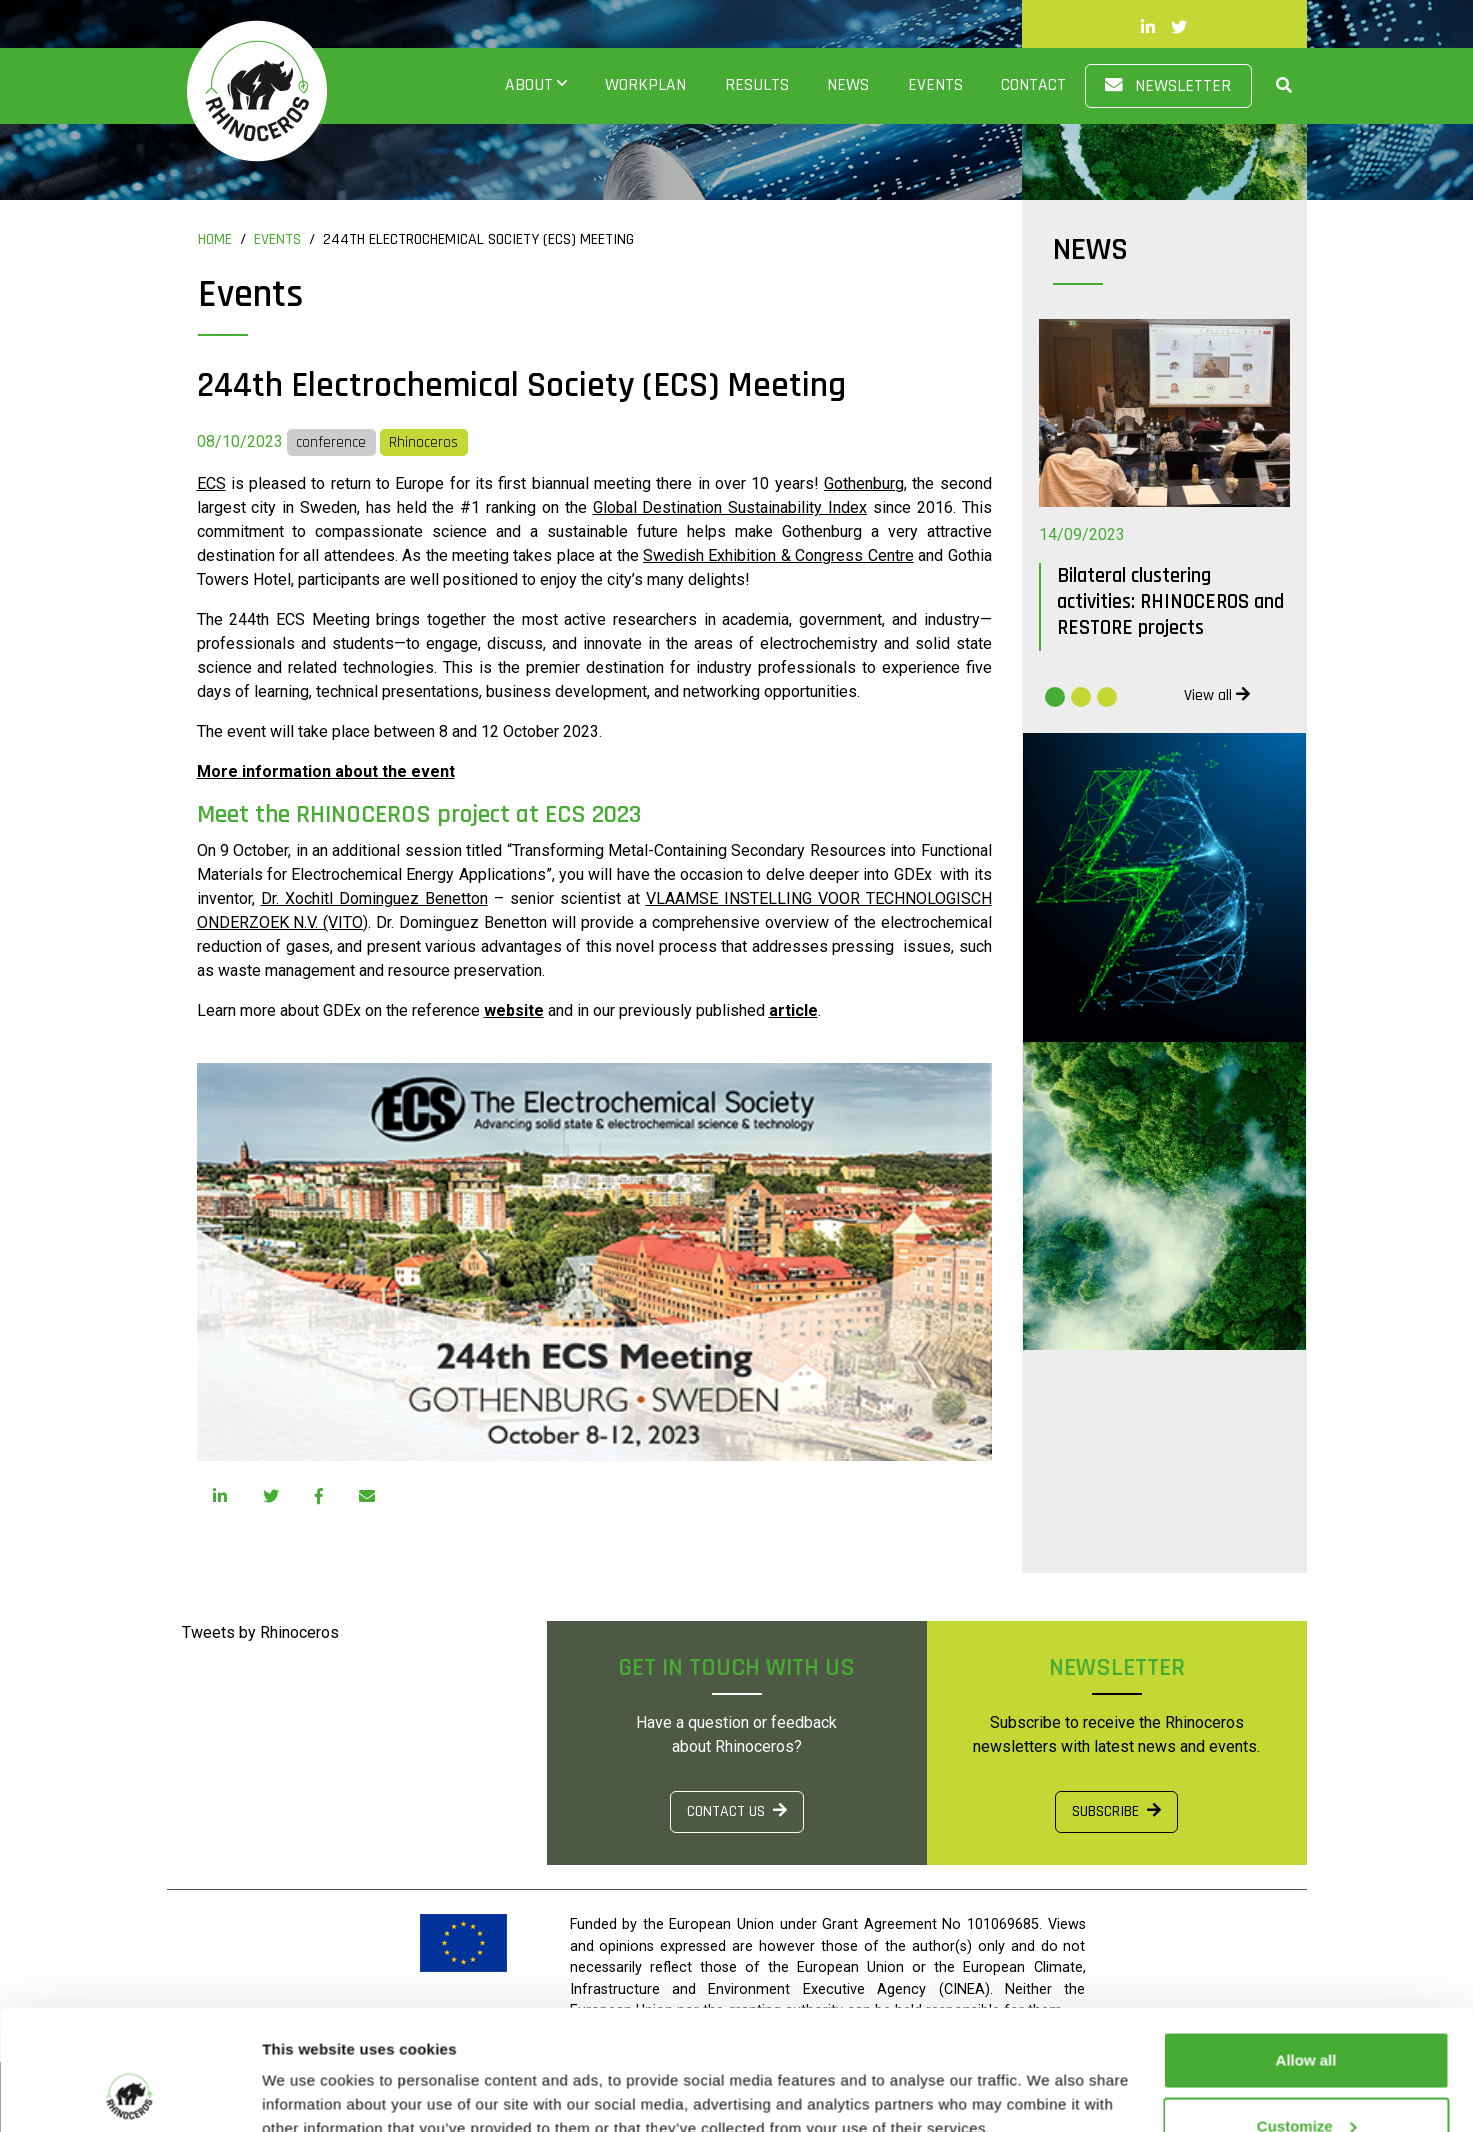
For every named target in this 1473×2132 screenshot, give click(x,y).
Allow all (1306, 1947)
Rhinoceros (423, 442)
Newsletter (1168, 86)
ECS (211, 483)
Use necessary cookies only (1306, 2078)
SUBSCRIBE (1116, 1811)
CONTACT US (737, 1811)
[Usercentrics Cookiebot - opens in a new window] (129, 2093)
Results (757, 85)
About (529, 85)
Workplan (645, 85)
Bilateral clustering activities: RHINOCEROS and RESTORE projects (1170, 602)
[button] (1272, 85)
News (848, 85)
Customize (1307, 2013)
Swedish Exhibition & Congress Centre (778, 555)
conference (331, 442)
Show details (308, 2070)
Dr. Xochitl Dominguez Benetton (374, 898)
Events (935, 85)
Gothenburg (864, 483)
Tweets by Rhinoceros (260, 1632)
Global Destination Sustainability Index (730, 507)
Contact (1033, 85)
